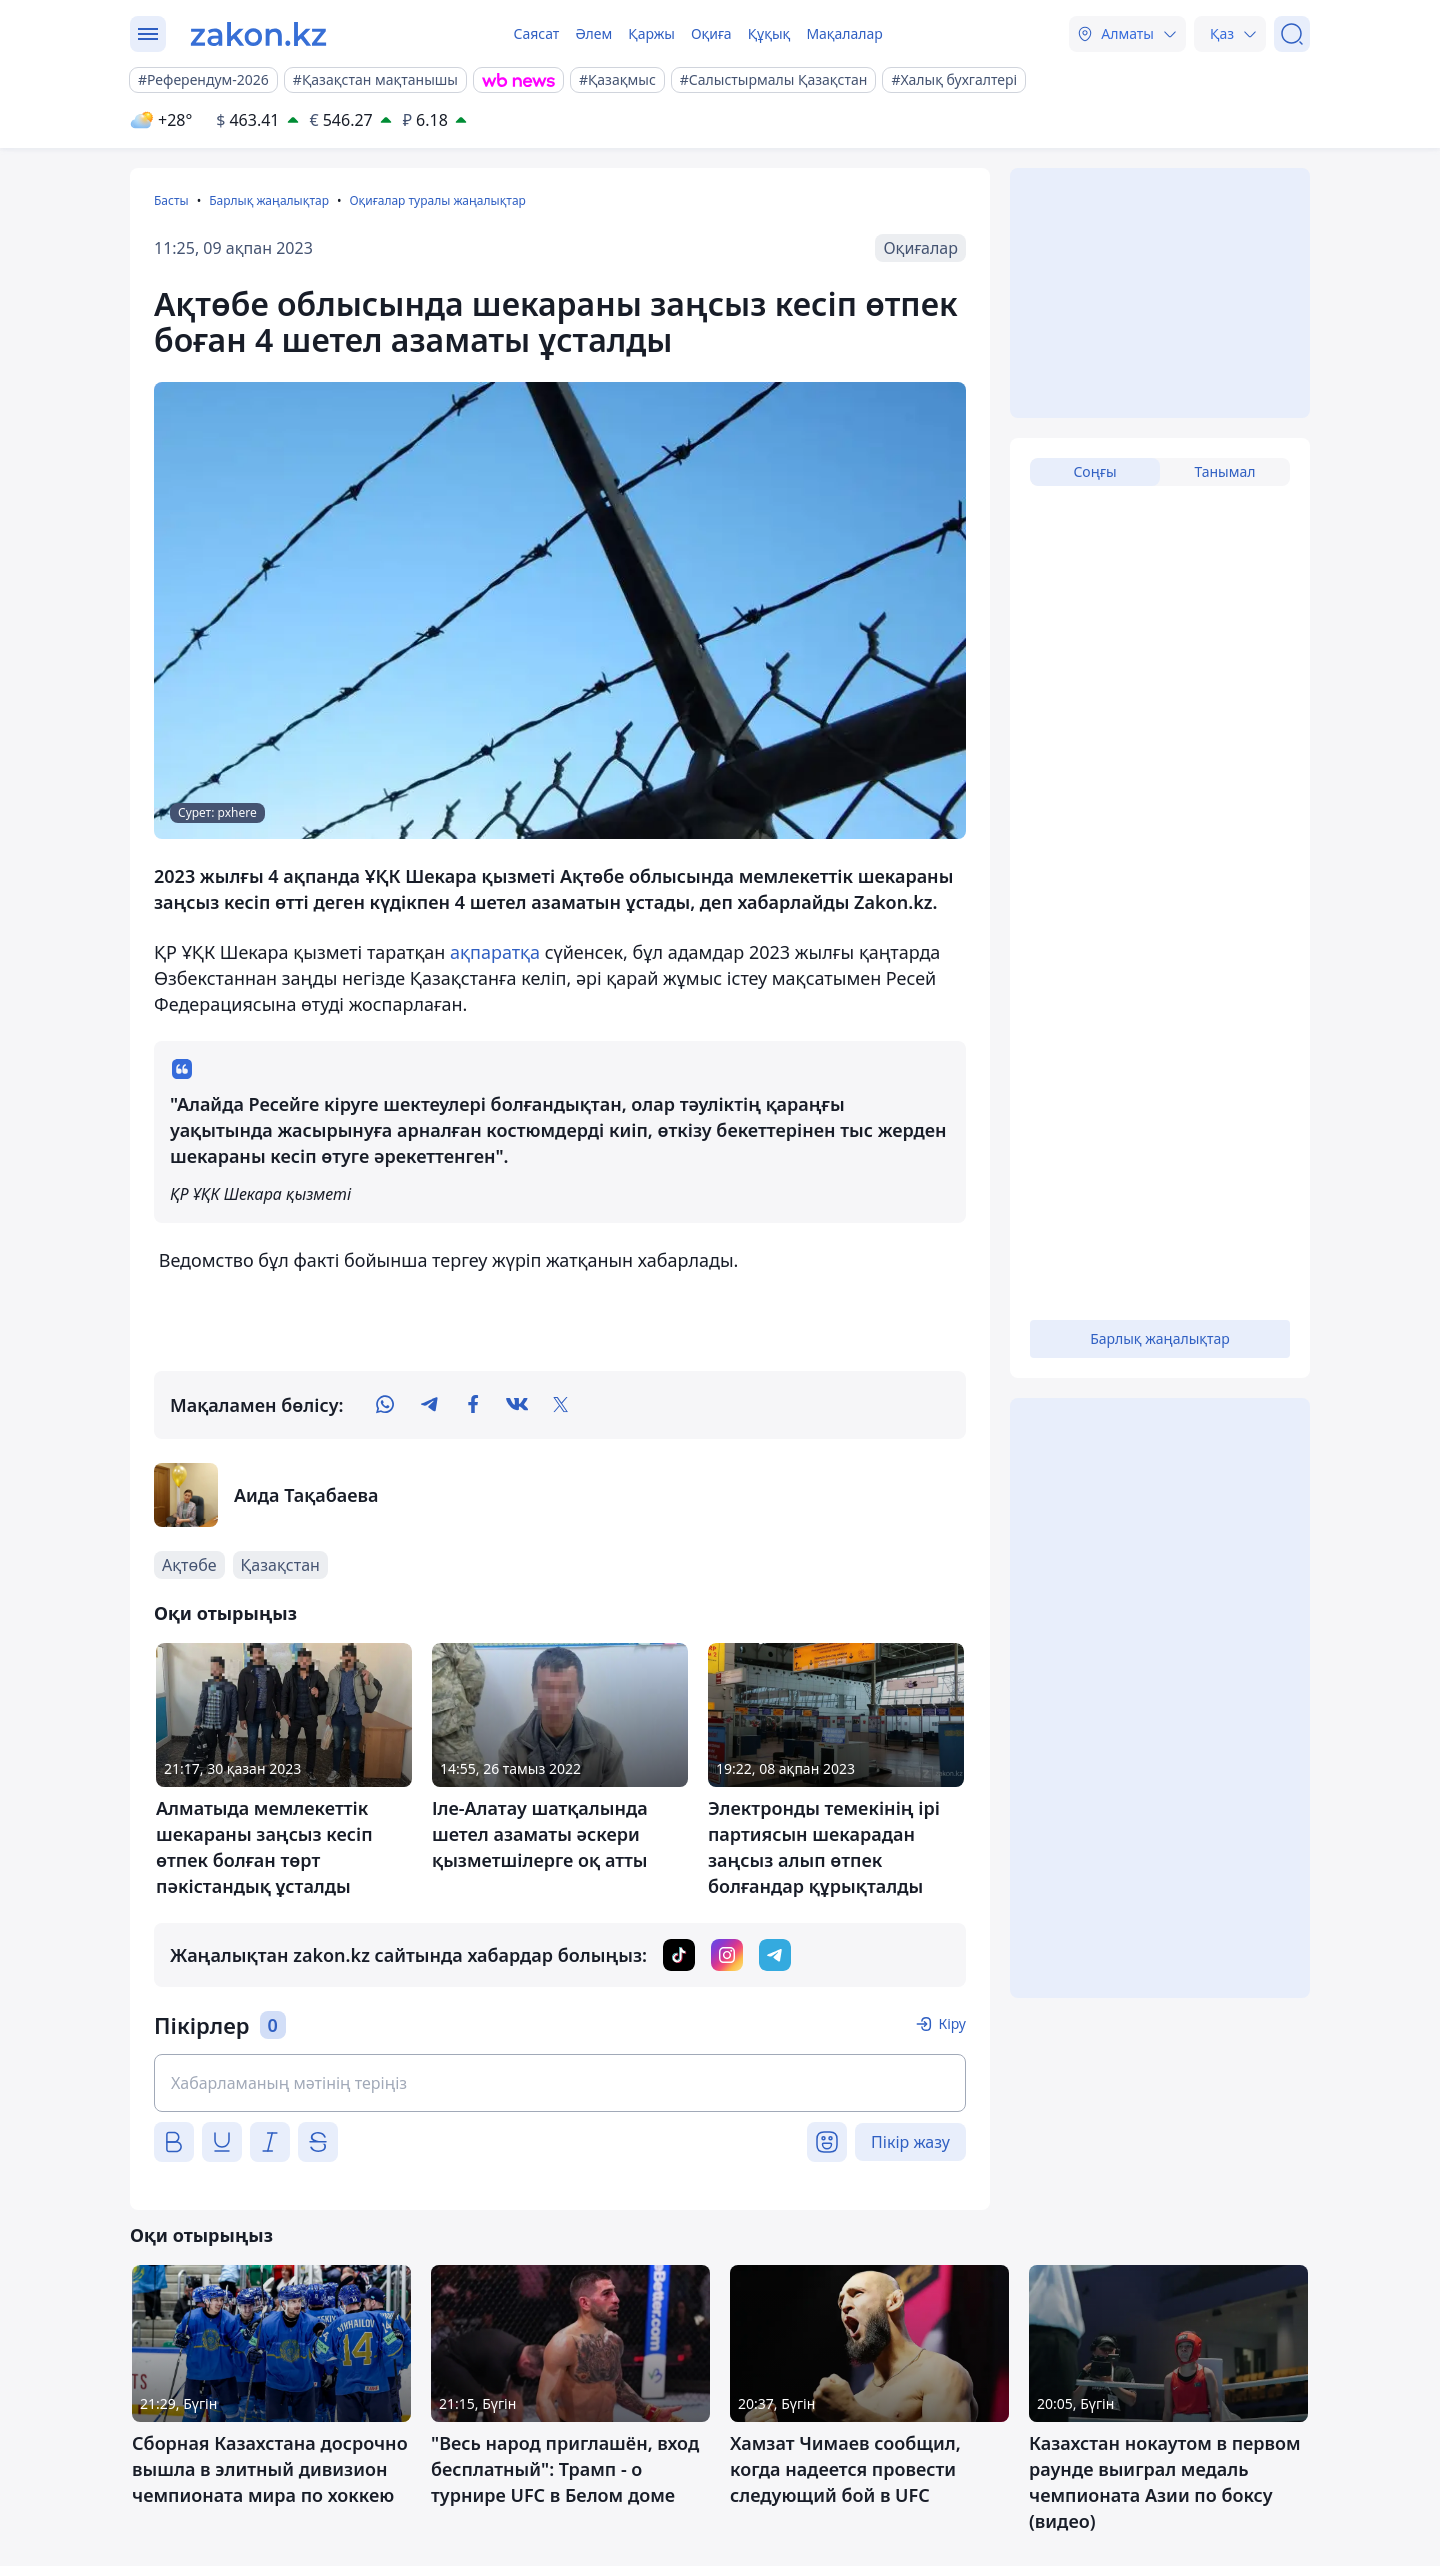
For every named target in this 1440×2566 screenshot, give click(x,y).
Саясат (536, 33)
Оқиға (711, 33)
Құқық (769, 33)
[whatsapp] (385, 1405)
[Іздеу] (1292, 34)
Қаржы (651, 33)
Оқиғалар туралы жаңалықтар (437, 200)
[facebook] (473, 1405)
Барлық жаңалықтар (269, 200)
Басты (171, 200)
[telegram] (429, 1405)
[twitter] (561, 1405)
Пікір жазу (910, 2142)
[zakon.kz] (258, 34)
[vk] (517, 1405)
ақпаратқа (497, 952)
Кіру (952, 2023)
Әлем (593, 33)
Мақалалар (844, 33)
